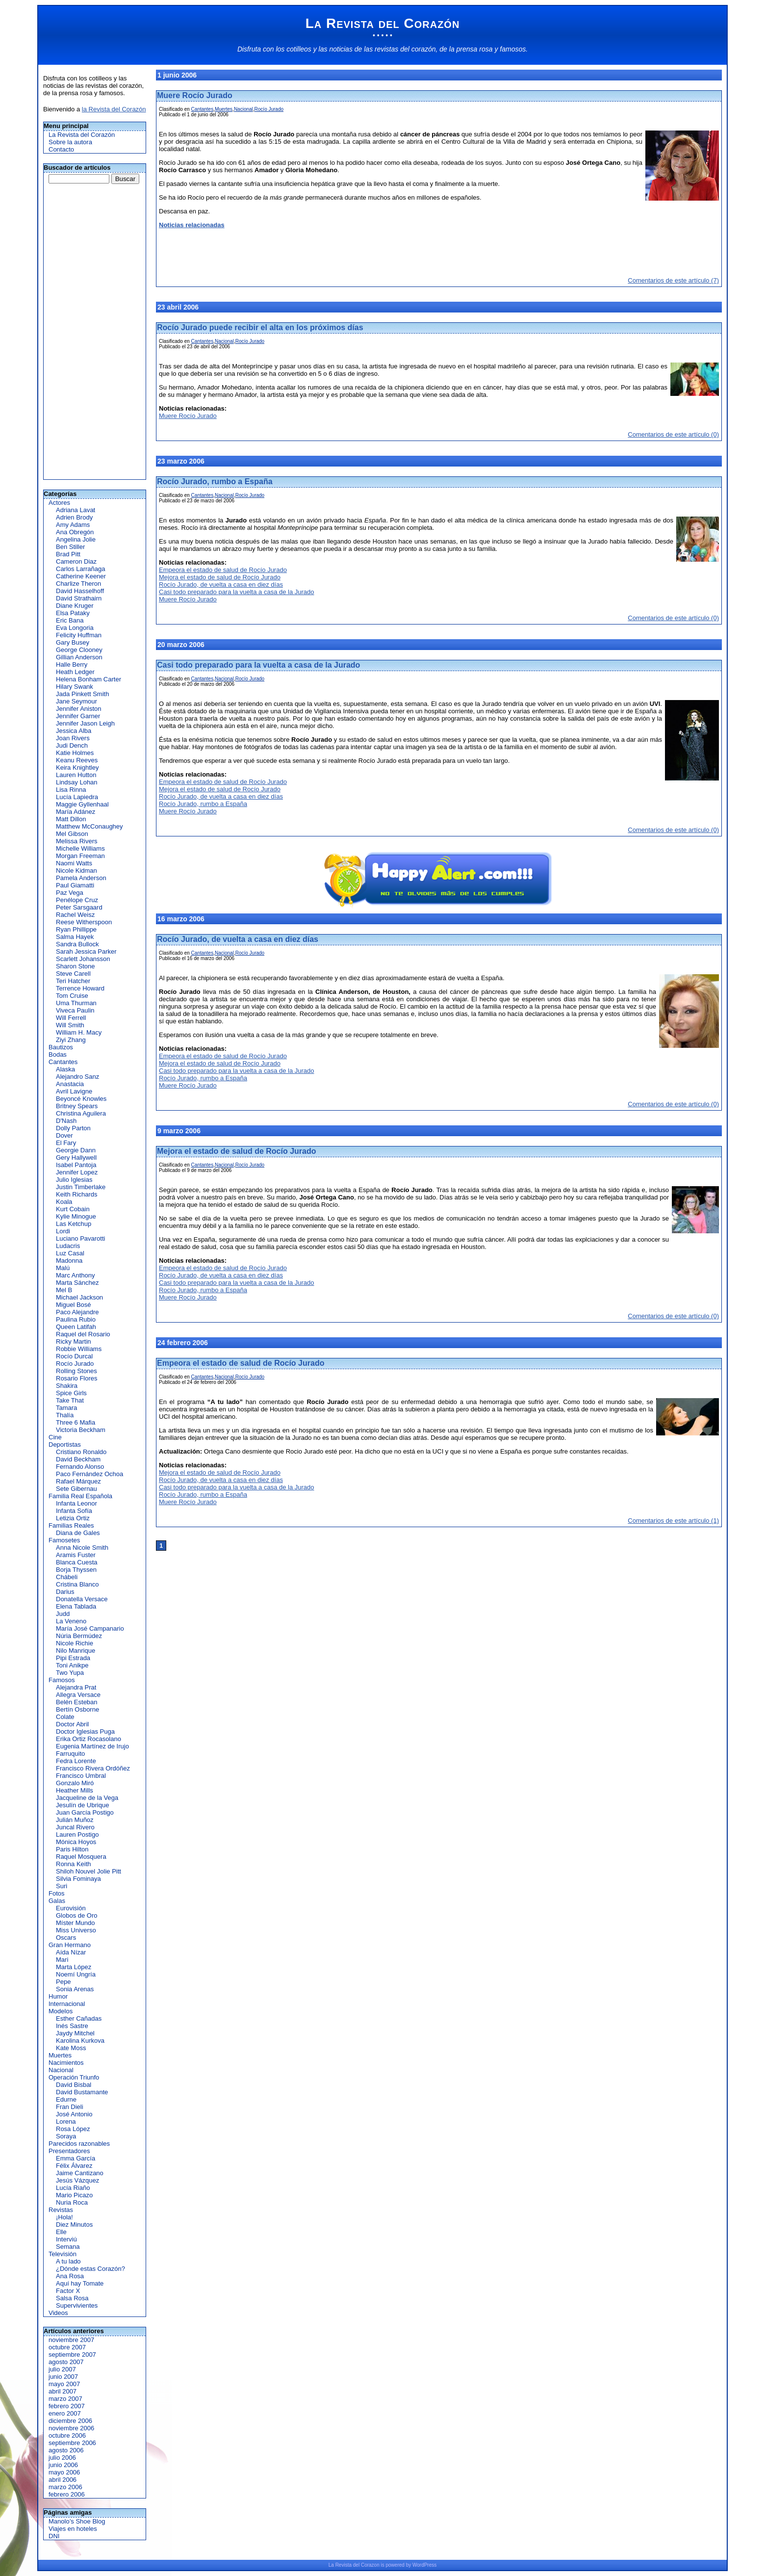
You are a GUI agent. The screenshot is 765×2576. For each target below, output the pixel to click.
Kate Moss (71, 2048)
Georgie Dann (76, 1150)
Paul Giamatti (75, 885)
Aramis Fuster (76, 1555)
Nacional (61, 2070)
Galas (57, 1900)
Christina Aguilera (81, 1113)
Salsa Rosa (72, 2298)
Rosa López (73, 2129)
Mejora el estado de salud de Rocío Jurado (219, 577)
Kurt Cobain (73, 1209)
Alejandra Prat (76, 1687)
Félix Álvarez (74, 2165)
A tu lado (68, 2261)
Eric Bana (69, 620)
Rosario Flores (77, 1378)
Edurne (66, 2099)
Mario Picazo (74, 2195)
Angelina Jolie (76, 539)
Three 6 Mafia (75, 1422)
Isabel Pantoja (76, 1165)
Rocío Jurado (75, 1363)
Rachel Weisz (75, 914)
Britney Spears (77, 1106)
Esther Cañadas (79, 2018)
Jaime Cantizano (79, 2173)
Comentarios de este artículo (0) (673, 434)
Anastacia (70, 1084)
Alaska (65, 1069)
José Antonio (74, 2114)
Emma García (75, 2158)
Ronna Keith (73, 1864)
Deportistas (65, 1444)
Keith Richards (77, 1194)
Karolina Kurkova (80, 2040)
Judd (63, 1613)
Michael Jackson (79, 1297)
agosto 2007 (66, 2362)
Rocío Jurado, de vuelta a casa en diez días (221, 584)
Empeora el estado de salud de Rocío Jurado (223, 569)
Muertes (60, 2055)
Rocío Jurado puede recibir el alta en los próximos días (260, 327)
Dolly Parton (73, 1128)
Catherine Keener (81, 576)
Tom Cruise (72, 995)
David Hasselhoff (80, 591)
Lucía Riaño (73, 2187)
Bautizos (61, 1047)
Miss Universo (76, 1930)
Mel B (64, 1290)
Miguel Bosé (73, 1304)
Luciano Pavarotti (80, 1238)
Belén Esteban (77, 1702)
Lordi (63, 1231)
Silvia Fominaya (78, 1878)
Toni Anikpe (72, 1665)
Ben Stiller (70, 546)
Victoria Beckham (80, 1429)
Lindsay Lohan (77, 782)
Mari (62, 1959)
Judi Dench (72, 745)
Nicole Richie (74, 1643)
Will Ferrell (71, 1017)
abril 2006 (62, 2479)
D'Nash (66, 1120)
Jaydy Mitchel (75, 2033)
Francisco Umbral (81, 1775)
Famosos (62, 1680)
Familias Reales (71, 1525)
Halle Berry (71, 664)
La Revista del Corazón (383, 23)
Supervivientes (77, 2305)
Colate (65, 1716)
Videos (58, 2312)
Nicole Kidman (76, 870)
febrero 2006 (67, 2494)
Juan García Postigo (85, 1812)
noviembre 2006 (71, 2428)
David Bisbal (73, 2084)
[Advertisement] (89, 332)
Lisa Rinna (71, 789)
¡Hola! (64, 2217)
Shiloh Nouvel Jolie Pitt (88, 1871)
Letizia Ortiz (73, 1518)
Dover (64, 1135)
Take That (70, 1400)
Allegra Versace (78, 1694)
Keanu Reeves (77, 760)
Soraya (66, 2136)
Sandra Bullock (77, 944)
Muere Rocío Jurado (194, 95)
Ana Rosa (70, 2276)
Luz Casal (70, 1253)
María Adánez (75, 811)
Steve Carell (73, 973)
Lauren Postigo (77, 1834)
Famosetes (64, 1540)
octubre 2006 (67, 2435)
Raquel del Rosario (83, 1334)
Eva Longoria (75, 627)
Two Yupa (70, 1672)
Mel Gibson (72, 833)
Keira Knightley (77, 767)
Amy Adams (73, 524)
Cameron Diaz (76, 561)
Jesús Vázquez (77, 2180)
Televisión (62, 2254)
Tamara (66, 1407)
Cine (55, 1437)
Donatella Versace (82, 1599)
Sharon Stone (75, 966)
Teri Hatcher (73, 981)
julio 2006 (62, 2457)
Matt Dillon (71, 819)
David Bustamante (82, 2092)
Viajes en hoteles (73, 2528)
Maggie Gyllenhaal (82, 804)
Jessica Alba (73, 730)
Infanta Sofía (74, 1510)
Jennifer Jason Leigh (85, 723)
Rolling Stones (76, 1371)
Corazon (370, 2565)
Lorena (66, 2121)
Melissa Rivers (77, 841)
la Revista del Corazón (114, 109)
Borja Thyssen (76, 1569)
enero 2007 (65, 2413)
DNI (54, 2536)
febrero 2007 (67, 2406)
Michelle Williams (80, 848)
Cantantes (63, 1062)
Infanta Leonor (76, 1503)
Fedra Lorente (76, 1761)
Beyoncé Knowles (81, 1098)
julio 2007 (62, 2369)
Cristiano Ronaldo (81, 1452)
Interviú (66, 2239)
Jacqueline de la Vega (87, 1797)
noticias (340, 49)
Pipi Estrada (73, 1658)
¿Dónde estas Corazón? (90, 2268)
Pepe (63, 1981)
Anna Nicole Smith (82, 1547)
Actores (59, 502)
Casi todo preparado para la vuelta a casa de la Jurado (236, 592)
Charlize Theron (78, 583)
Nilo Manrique (75, 1650)
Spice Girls (71, 1393)
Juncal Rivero (75, 1827)
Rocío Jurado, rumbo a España (215, 481)
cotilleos (298, 49)
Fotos (57, 1893)
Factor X (68, 2290)
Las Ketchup (73, 1223)
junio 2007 (63, 2376)
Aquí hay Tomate (79, 2283)
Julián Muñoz (75, 1819)
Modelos (61, 2011)
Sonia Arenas (75, 1989)
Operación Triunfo (74, 2077)
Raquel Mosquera (81, 1856)
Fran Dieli (69, 2106)
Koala (64, 1201)
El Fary (66, 1142)
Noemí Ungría (76, 1974)
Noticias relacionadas (192, 225)
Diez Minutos (74, 2224)
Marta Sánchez (77, 1282)
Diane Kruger (75, 605)
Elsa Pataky (73, 613)
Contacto (61, 149)
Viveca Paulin (75, 1010)
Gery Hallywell (76, 1157)
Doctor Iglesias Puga (85, 1731)
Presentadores (69, 2151)
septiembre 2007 (72, 2354)
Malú (63, 1268)
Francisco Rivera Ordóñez (93, 1768)
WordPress (424, 2565)
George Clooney (79, 649)
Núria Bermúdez (79, 1635)
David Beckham (78, 1459)
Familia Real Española (80, 1496)
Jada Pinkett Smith (82, 694)
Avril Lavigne (74, 1091)
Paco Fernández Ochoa (89, 1474)
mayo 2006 (64, 2472)
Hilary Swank (74, 686)
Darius (65, 1591)
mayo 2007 (64, 2384)
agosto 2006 (66, 2450)
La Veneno (71, 1621)
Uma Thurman (76, 1003)
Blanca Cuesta (77, 1562)
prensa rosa (475, 49)
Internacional (67, 2003)
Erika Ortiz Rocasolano (88, 1739)
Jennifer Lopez (77, 1172)
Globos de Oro (77, 1915)
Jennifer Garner (78, 716)
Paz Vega (69, 892)
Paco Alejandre (77, 1312)
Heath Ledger (75, 672)
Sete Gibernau (76, 1488)
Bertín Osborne (77, 1709)
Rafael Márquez (78, 1481)
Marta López (73, 1967)
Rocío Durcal (74, 1356)
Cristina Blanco (77, 1584)
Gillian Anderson (79, 657)
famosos (513, 49)
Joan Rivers (73, 738)
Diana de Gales (78, 1532)
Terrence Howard (80, 988)
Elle (61, 2232)
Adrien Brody (74, 517)
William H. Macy (79, 1032)
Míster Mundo (75, 1922)
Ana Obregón (75, 532)
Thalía (65, 1415)
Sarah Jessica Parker (86, 951)
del (356, 2565)
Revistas (61, 2209)
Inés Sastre (72, 2026)
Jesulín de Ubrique (82, 1805)
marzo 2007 (65, 2398)
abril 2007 (62, 2391)
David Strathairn (79, 598)
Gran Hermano (70, 1945)
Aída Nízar (71, 1952)
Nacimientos (66, 2062)
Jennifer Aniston (79, 708)
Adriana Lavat (75, 510)
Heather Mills (74, 1790)
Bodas (58, 1054)
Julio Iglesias (74, 1179)
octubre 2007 (67, 2347)
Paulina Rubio (76, 1319)
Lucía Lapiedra (77, 797)
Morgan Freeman (80, 855)
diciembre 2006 (70, 2420)
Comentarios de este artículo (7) (673, 280)
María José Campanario (90, 1628)
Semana (67, 2246)
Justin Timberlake (80, 1187)
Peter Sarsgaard (79, 907)
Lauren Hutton (76, 775)
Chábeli (66, 1577)
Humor (58, 1996)
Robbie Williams (79, 1349)
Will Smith (70, 1025)
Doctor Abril (72, 1724)
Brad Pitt (68, 554)
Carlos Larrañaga (80, 568)
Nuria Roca (72, 2202)
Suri (61, 1886)
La (331, 2565)
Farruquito (70, 1753)
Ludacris (68, 1245)
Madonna (69, 1260)
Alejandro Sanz (77, 1076)
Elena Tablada (76, 1606)
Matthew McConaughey (89, 826)
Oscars (66, 1937)
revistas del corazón (405, 49)
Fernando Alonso (80, 1466)
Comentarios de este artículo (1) (673, 1520)
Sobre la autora (70, 142)
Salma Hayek (75, 936)
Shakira (66, 1385)
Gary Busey (72, 642)
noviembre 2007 (71, 2339)
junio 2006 (63, 2465)
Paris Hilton (72, 1849)
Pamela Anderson (81, 878)
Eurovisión (71, 1908)
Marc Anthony (75, 1275)
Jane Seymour (76, 701)
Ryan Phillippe (76, 929)
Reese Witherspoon (84, 922)
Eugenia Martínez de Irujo (92, 1746)
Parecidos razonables (79, 2143)
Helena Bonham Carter (88, 679)
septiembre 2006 (72, 2442)
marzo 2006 (65, 2487)
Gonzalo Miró (75, 1783)
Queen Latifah (76, 1326)
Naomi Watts (74, 863)
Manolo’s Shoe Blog (77, 2521)
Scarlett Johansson (83, 959)
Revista (343, 2565)
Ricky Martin (73, 1341)
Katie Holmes (75, 752)
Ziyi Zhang (71, 1039)
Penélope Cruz (77, 900)
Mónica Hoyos (76, 1842)
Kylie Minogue (76, 1216)
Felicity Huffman (79, 635)
